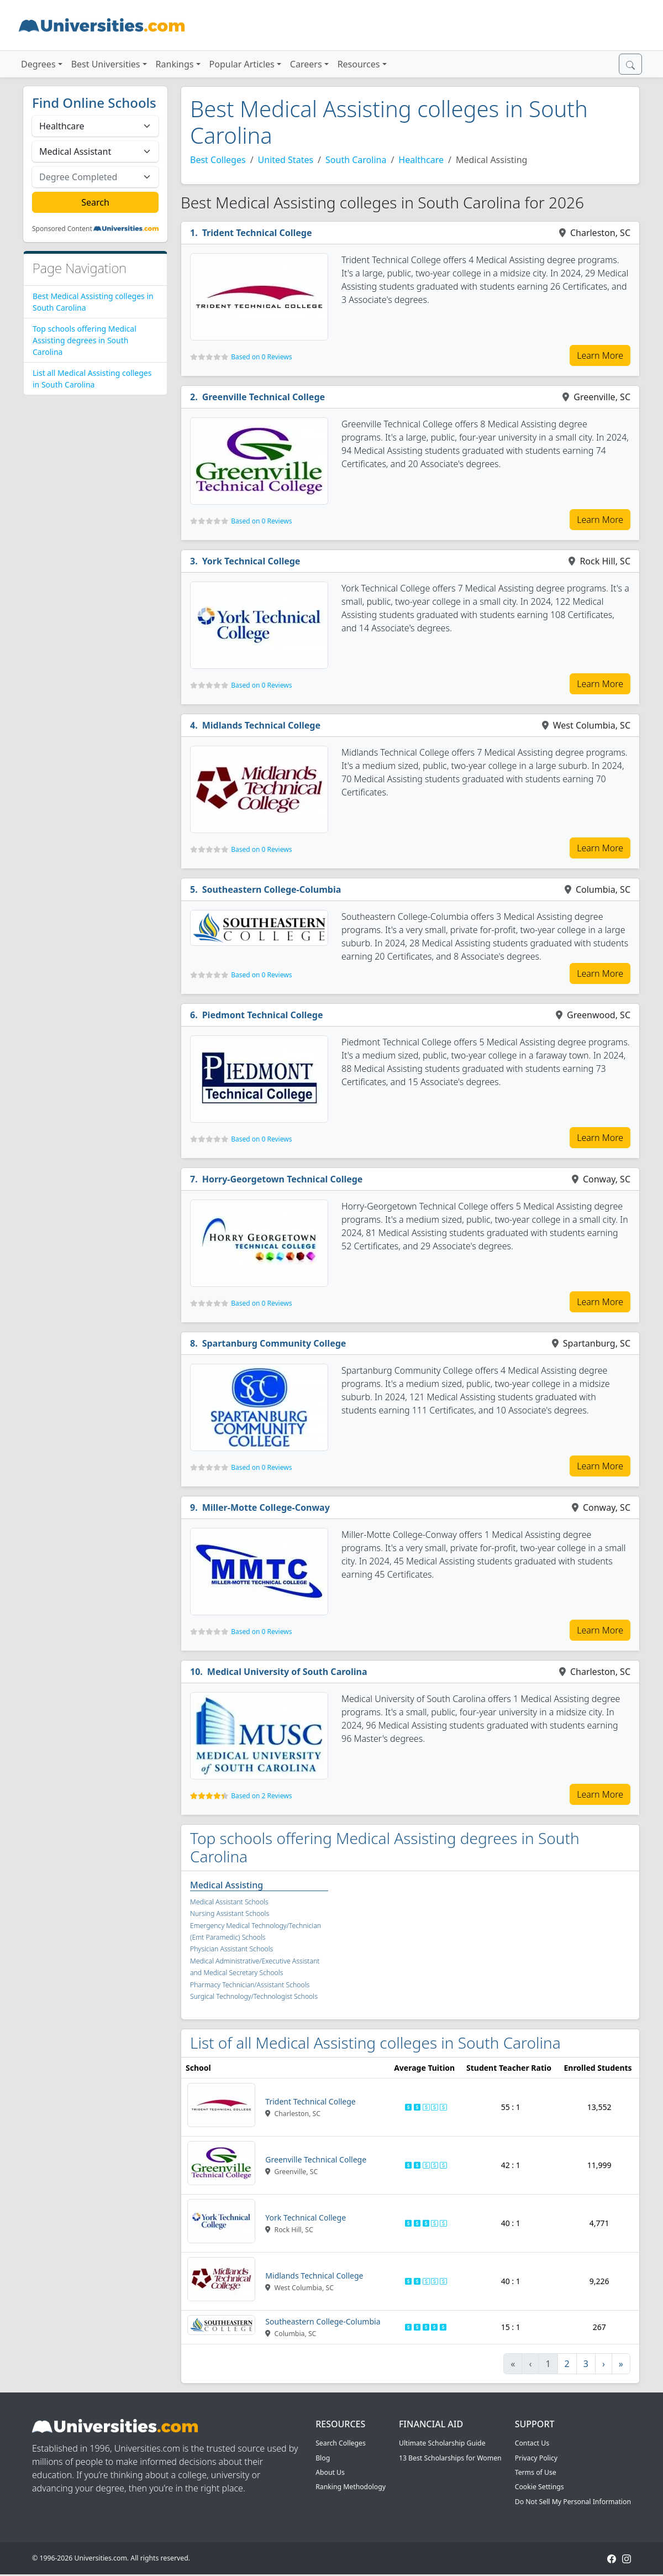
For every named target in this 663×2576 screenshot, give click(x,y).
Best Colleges (218, 160)
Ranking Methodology (350, 2486)
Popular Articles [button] (242, 64)
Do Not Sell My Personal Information (573, 2501)
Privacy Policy (536, 2458)
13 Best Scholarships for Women (450, 2458)
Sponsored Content (62, 229)
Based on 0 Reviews (261, 357)
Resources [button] (359, 64)
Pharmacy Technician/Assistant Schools (249, 1984)
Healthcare (421, 160)
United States (286, 160)
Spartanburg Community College (274, 1343)
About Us (330, 2472)
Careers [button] (306, 64)
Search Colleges (340, 2443)
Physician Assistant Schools (231, 1949)
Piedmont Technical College (262, 1015)
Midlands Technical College (261, 725)
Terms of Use (535, 2472)
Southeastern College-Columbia (271, 889)
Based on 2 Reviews (261, 1795)
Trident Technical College (257, 233)
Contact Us (532, 2443)
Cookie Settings (539, 2486)
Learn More (600, 355)
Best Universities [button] (105, 64)
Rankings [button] (175, 64)
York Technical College (251, 561)
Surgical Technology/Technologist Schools (254, 1996)
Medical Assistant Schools (229, 1902)
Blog (322, 2458)
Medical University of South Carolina (287, 1672)
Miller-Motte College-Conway (266, 1507)
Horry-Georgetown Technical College (282, 1179)
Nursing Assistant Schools (229, 1913)
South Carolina (355, 160)
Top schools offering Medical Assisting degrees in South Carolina (84, 340)
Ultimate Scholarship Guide (442, 2443)
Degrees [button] (38, 64)
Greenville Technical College (263, 397)
